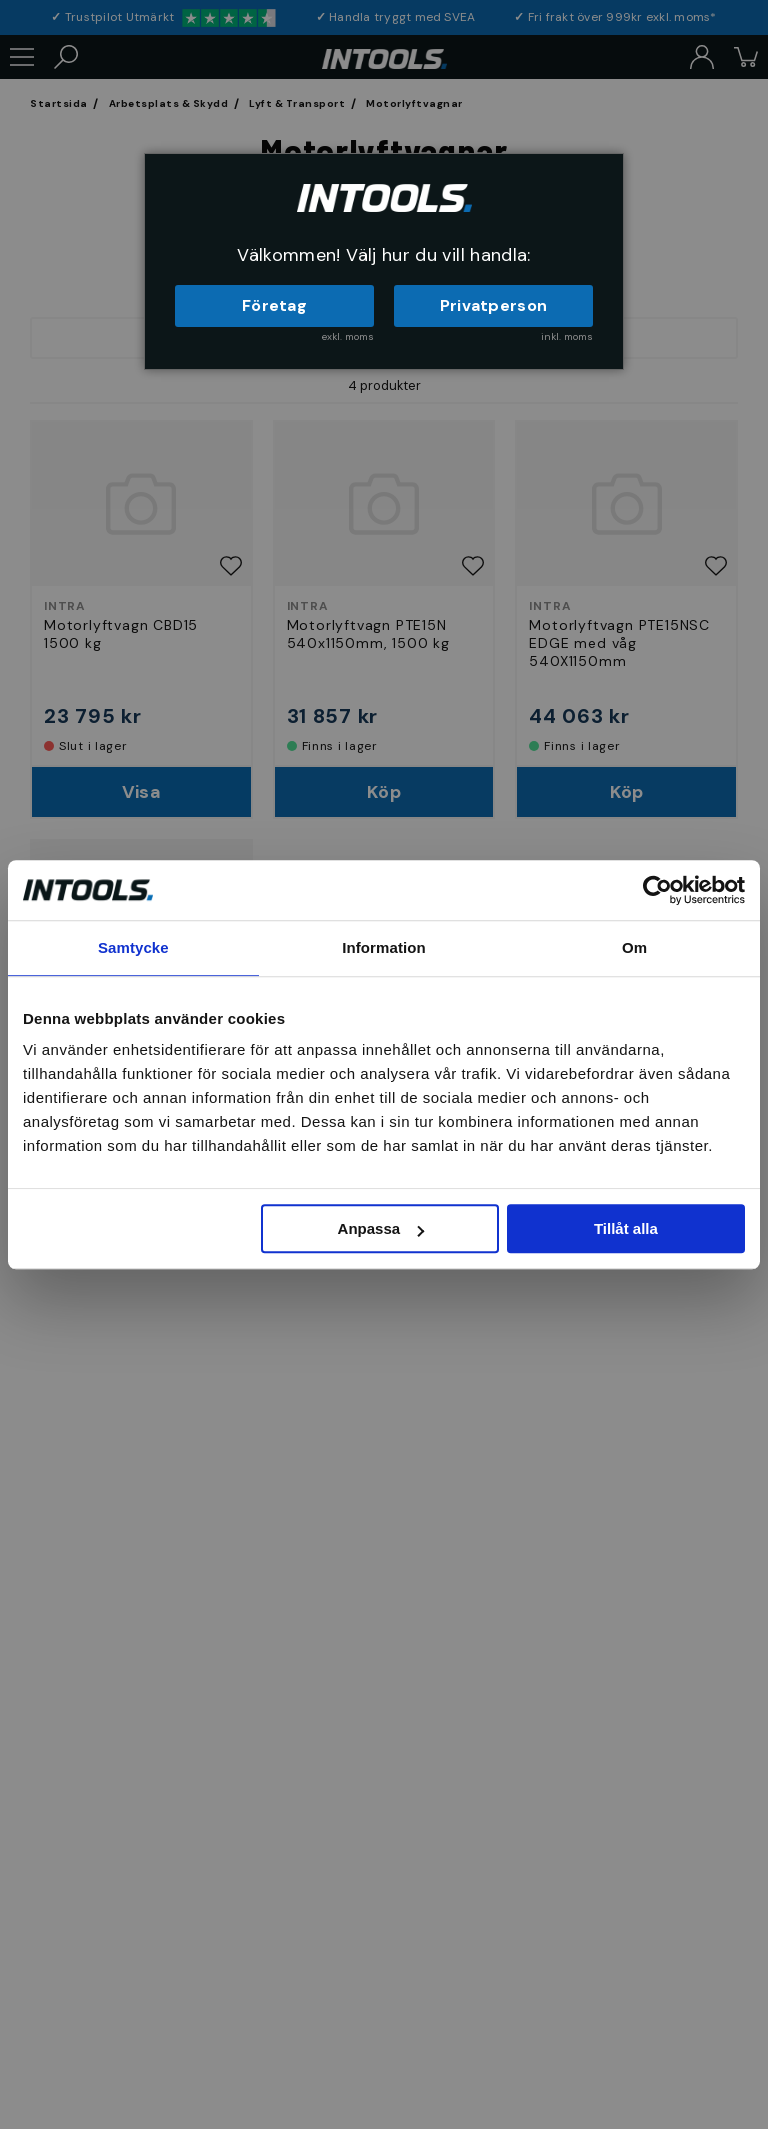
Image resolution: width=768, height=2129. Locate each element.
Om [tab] (634, 947)
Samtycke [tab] (133, 947)
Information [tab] (384, 947)
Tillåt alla (626, 1228)
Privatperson (494, 305)
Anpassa (381, 1228)
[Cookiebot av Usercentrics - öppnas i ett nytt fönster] (657, 890)
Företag (274, 305)
